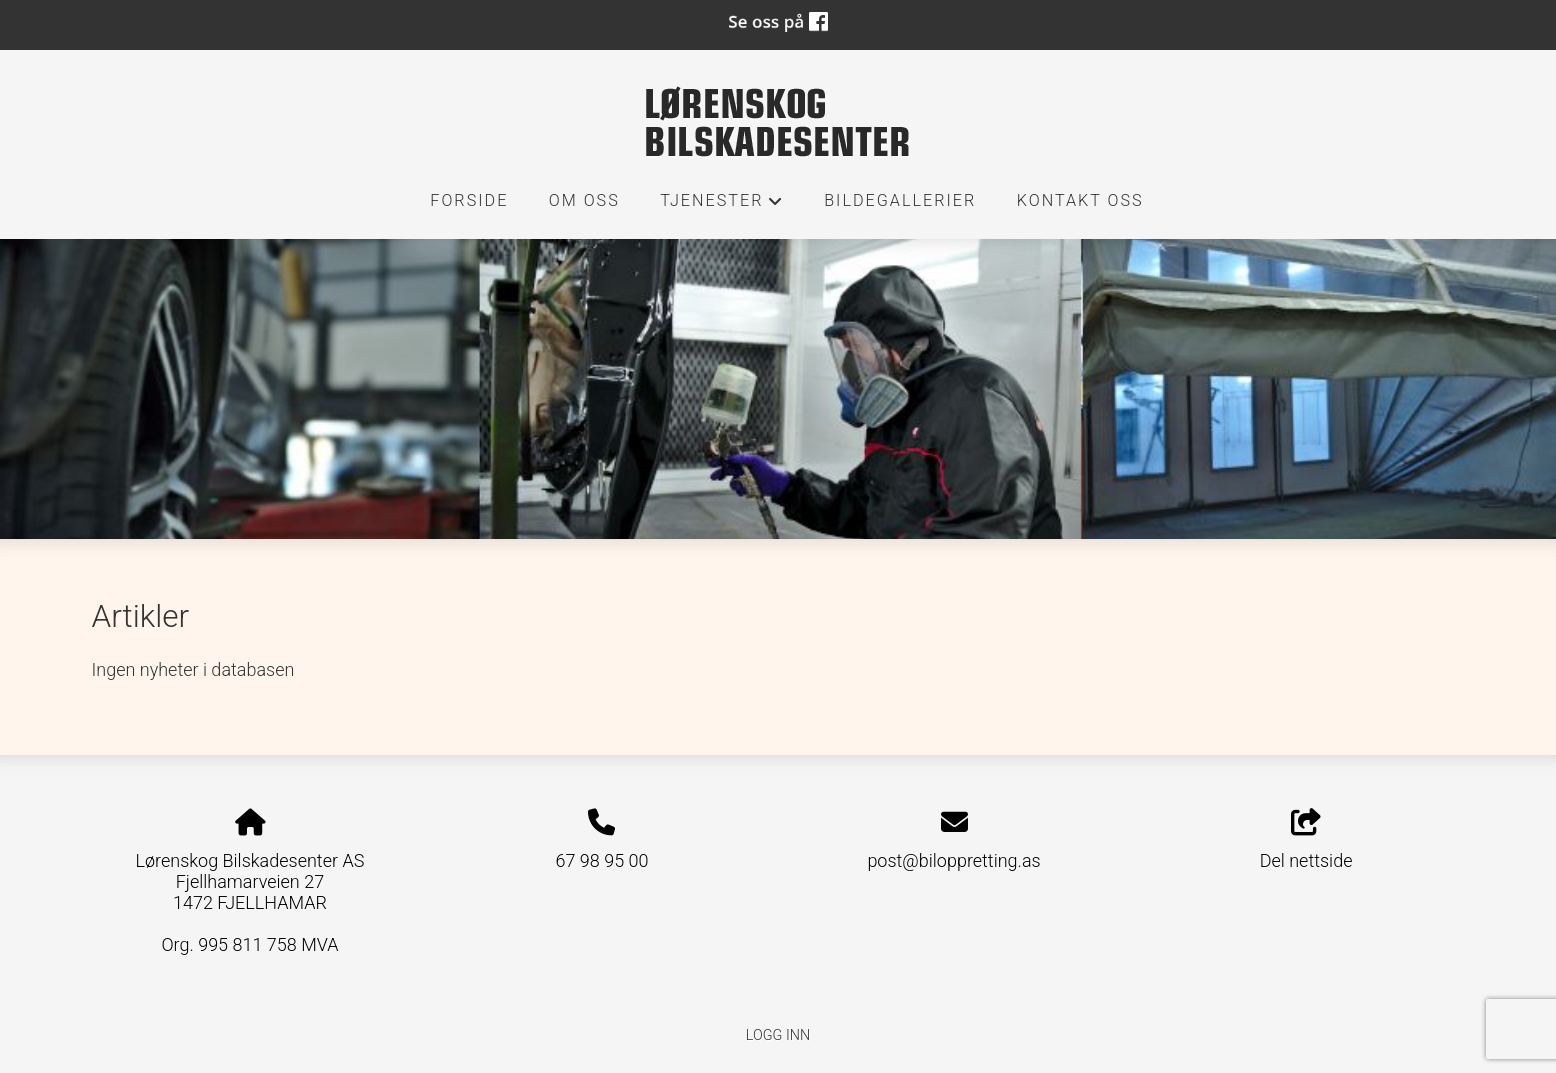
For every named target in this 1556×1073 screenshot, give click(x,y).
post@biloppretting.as (953, 860)
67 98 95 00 (601, 860)
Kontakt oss (1080, 200)
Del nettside (1306, 840)
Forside (469, 200)
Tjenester (722, 206)
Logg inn (778, 1035)
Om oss (584, 200)
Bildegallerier (900, 200)
